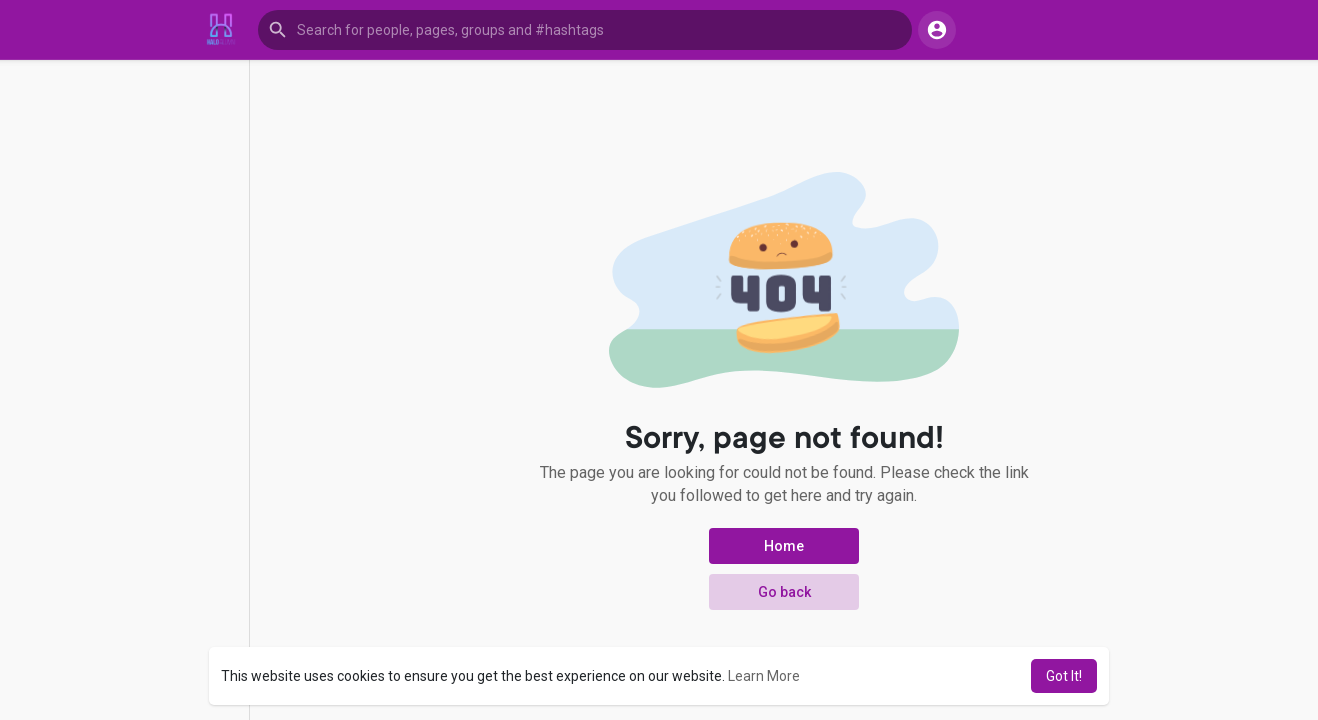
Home (784, 546)
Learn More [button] (764, 676)
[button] (585, 30)
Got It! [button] (1064, 676)
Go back (784, 592)
